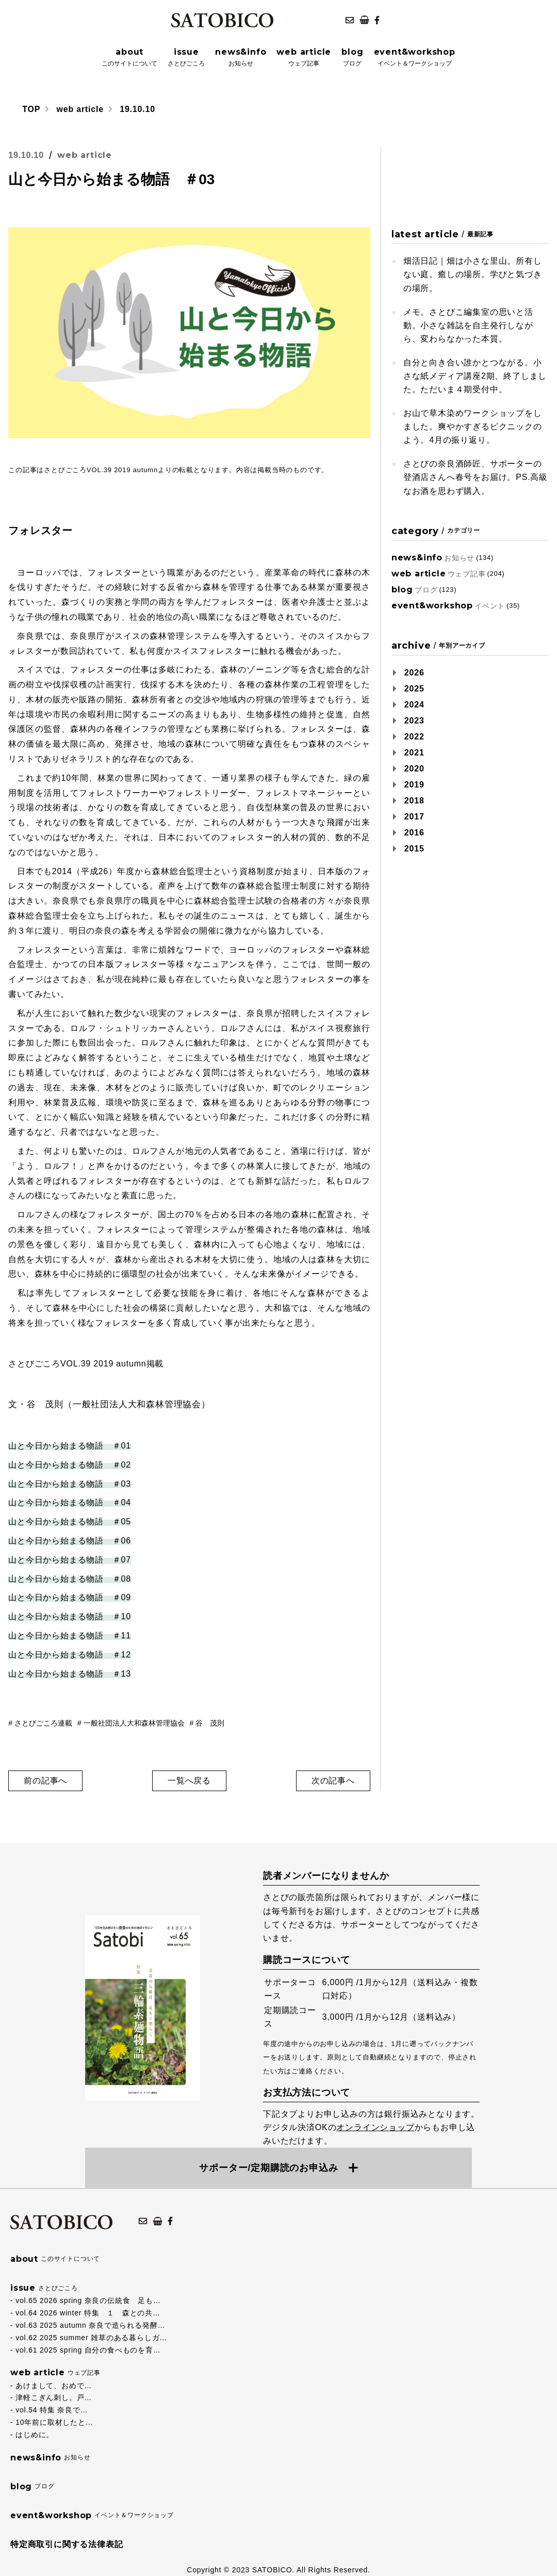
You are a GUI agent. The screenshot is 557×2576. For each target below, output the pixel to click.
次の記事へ (333, 1780)
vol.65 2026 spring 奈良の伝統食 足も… (88, 2300)
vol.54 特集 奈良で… (51, 2410)
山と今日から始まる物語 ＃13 (69, 1673)
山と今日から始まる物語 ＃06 (69, 1540)
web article (80, 109)
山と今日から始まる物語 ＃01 (69, 1445)
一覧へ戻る (189, 1780)
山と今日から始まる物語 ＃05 (69, 1521)
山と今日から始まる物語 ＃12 (69, 1654)
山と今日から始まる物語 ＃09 (69, 1597)
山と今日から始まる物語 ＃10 (69, 1616)
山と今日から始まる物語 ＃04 (69, 1502)
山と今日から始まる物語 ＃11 (69, 1635)
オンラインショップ (375, 2127)
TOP (31, 109)
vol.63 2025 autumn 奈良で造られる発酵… (90, 2325)
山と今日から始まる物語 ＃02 (69, 1464)
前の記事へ (45, 1780)
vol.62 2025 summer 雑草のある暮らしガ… (91, 2337)
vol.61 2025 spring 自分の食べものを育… (88, 2350)
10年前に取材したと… (54, 2422)
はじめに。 (34, 2434)
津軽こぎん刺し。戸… (53, 2397)
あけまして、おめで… (53, 2385)
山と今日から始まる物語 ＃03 (69, 1483)
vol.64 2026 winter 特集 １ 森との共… (87, 2313)
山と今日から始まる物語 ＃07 (69, 1559)
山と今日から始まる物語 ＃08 (69, 1578)
